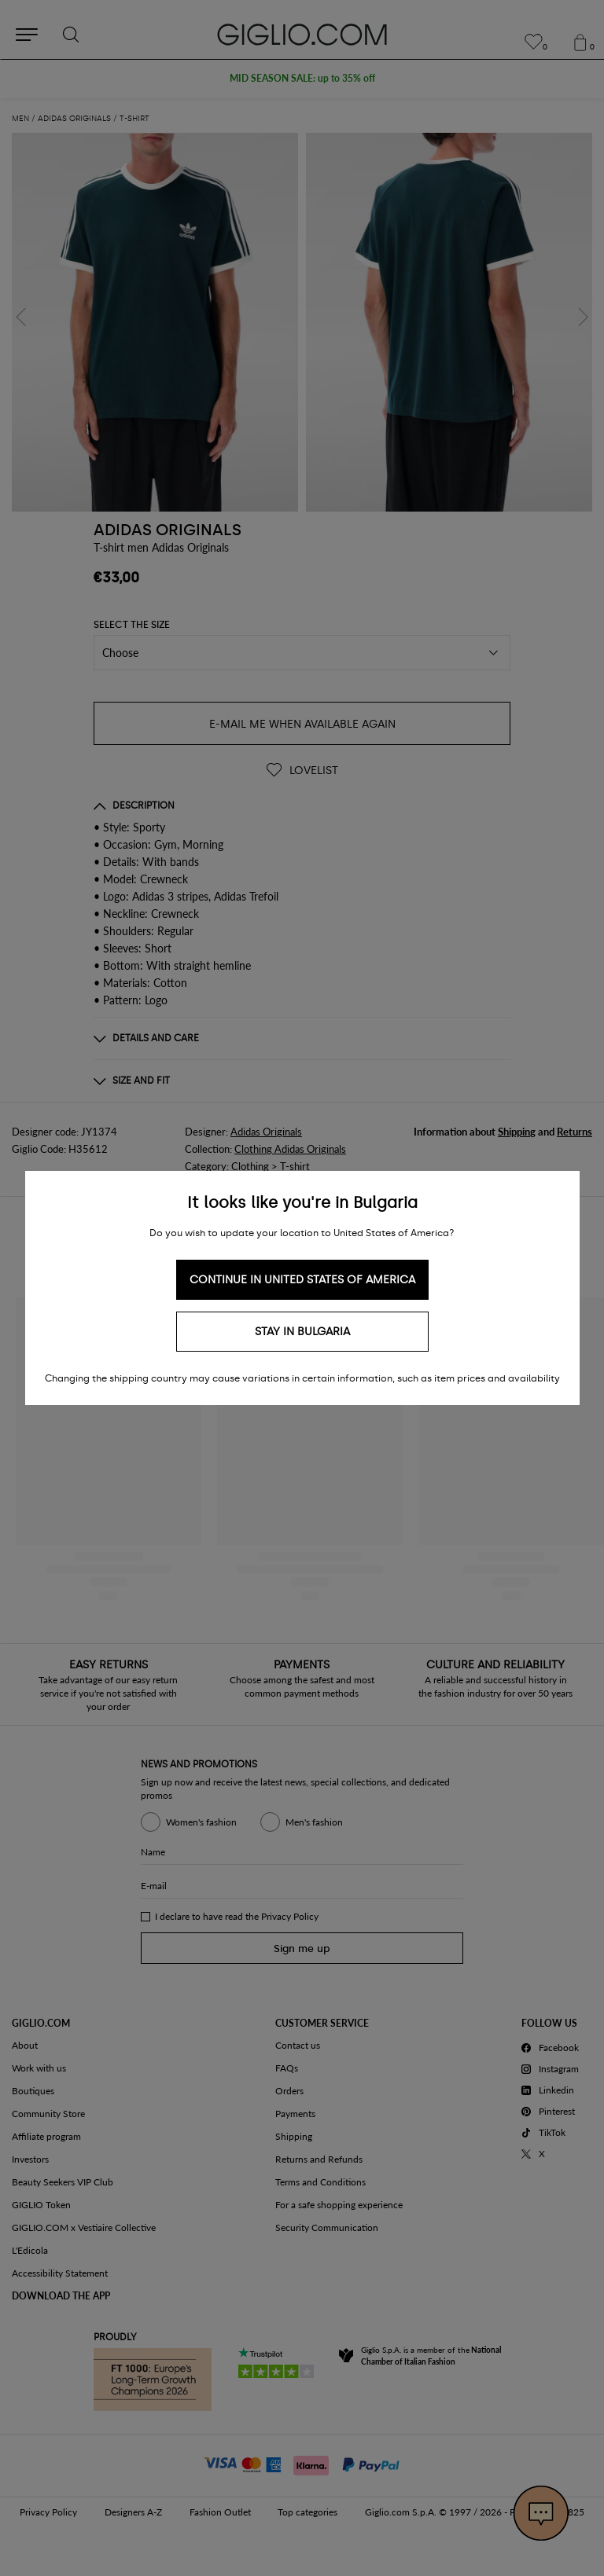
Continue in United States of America (302, 1279)
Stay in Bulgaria (302, 1331)
